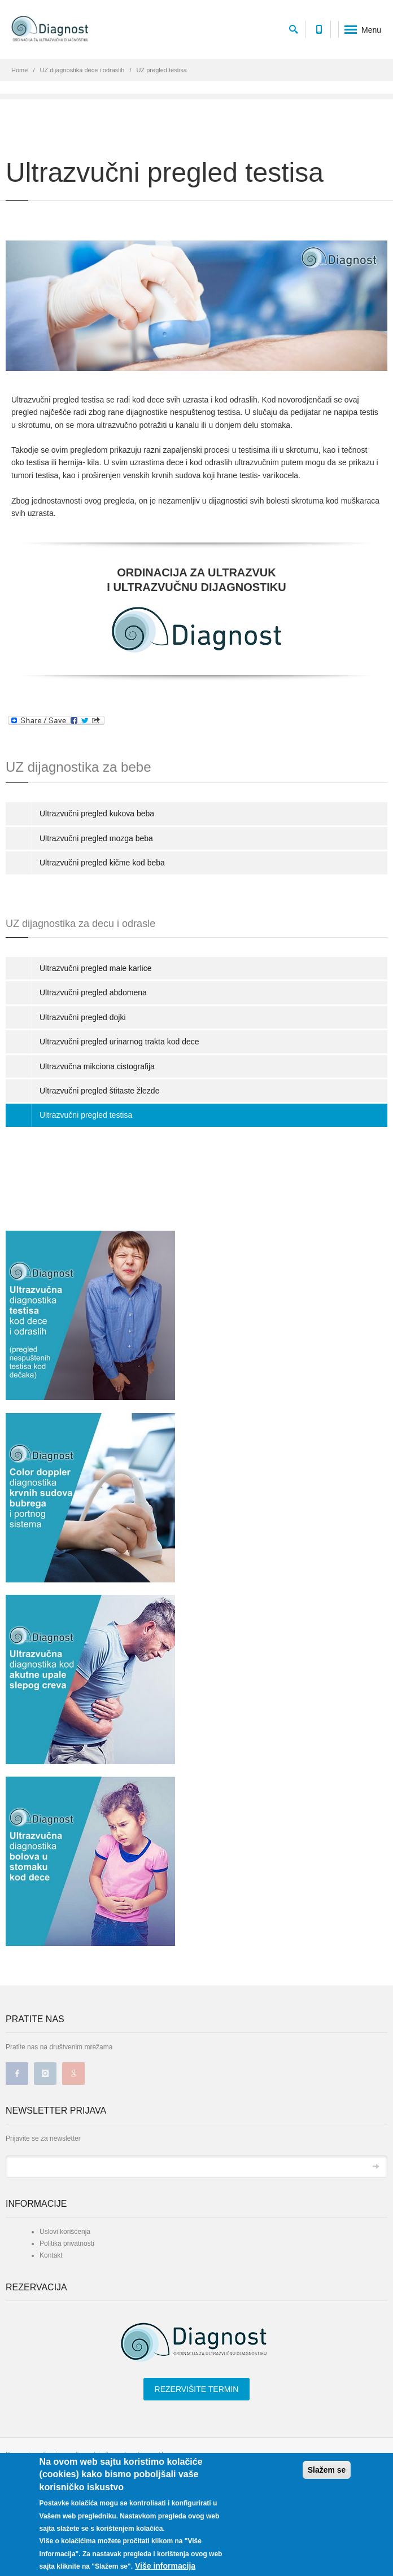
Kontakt (51, 2255)
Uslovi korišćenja (65, 2232)
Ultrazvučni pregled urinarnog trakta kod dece (119, 1041)
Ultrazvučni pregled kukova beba (97, 813)
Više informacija (165, 2565)
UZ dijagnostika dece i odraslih (82, 70)
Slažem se (327, 2469)
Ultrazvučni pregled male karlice (95, 968)
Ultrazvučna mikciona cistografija (97, 1066)
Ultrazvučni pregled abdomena (93, 992)
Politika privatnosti (67, 2243)
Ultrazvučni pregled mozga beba (96, 838)
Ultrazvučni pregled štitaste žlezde (99, 1090)
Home (19, 70)
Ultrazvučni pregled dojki (83, 1017)
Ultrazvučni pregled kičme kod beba (102, 862)
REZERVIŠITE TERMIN (197, 2389)
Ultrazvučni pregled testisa (86, 1114)
